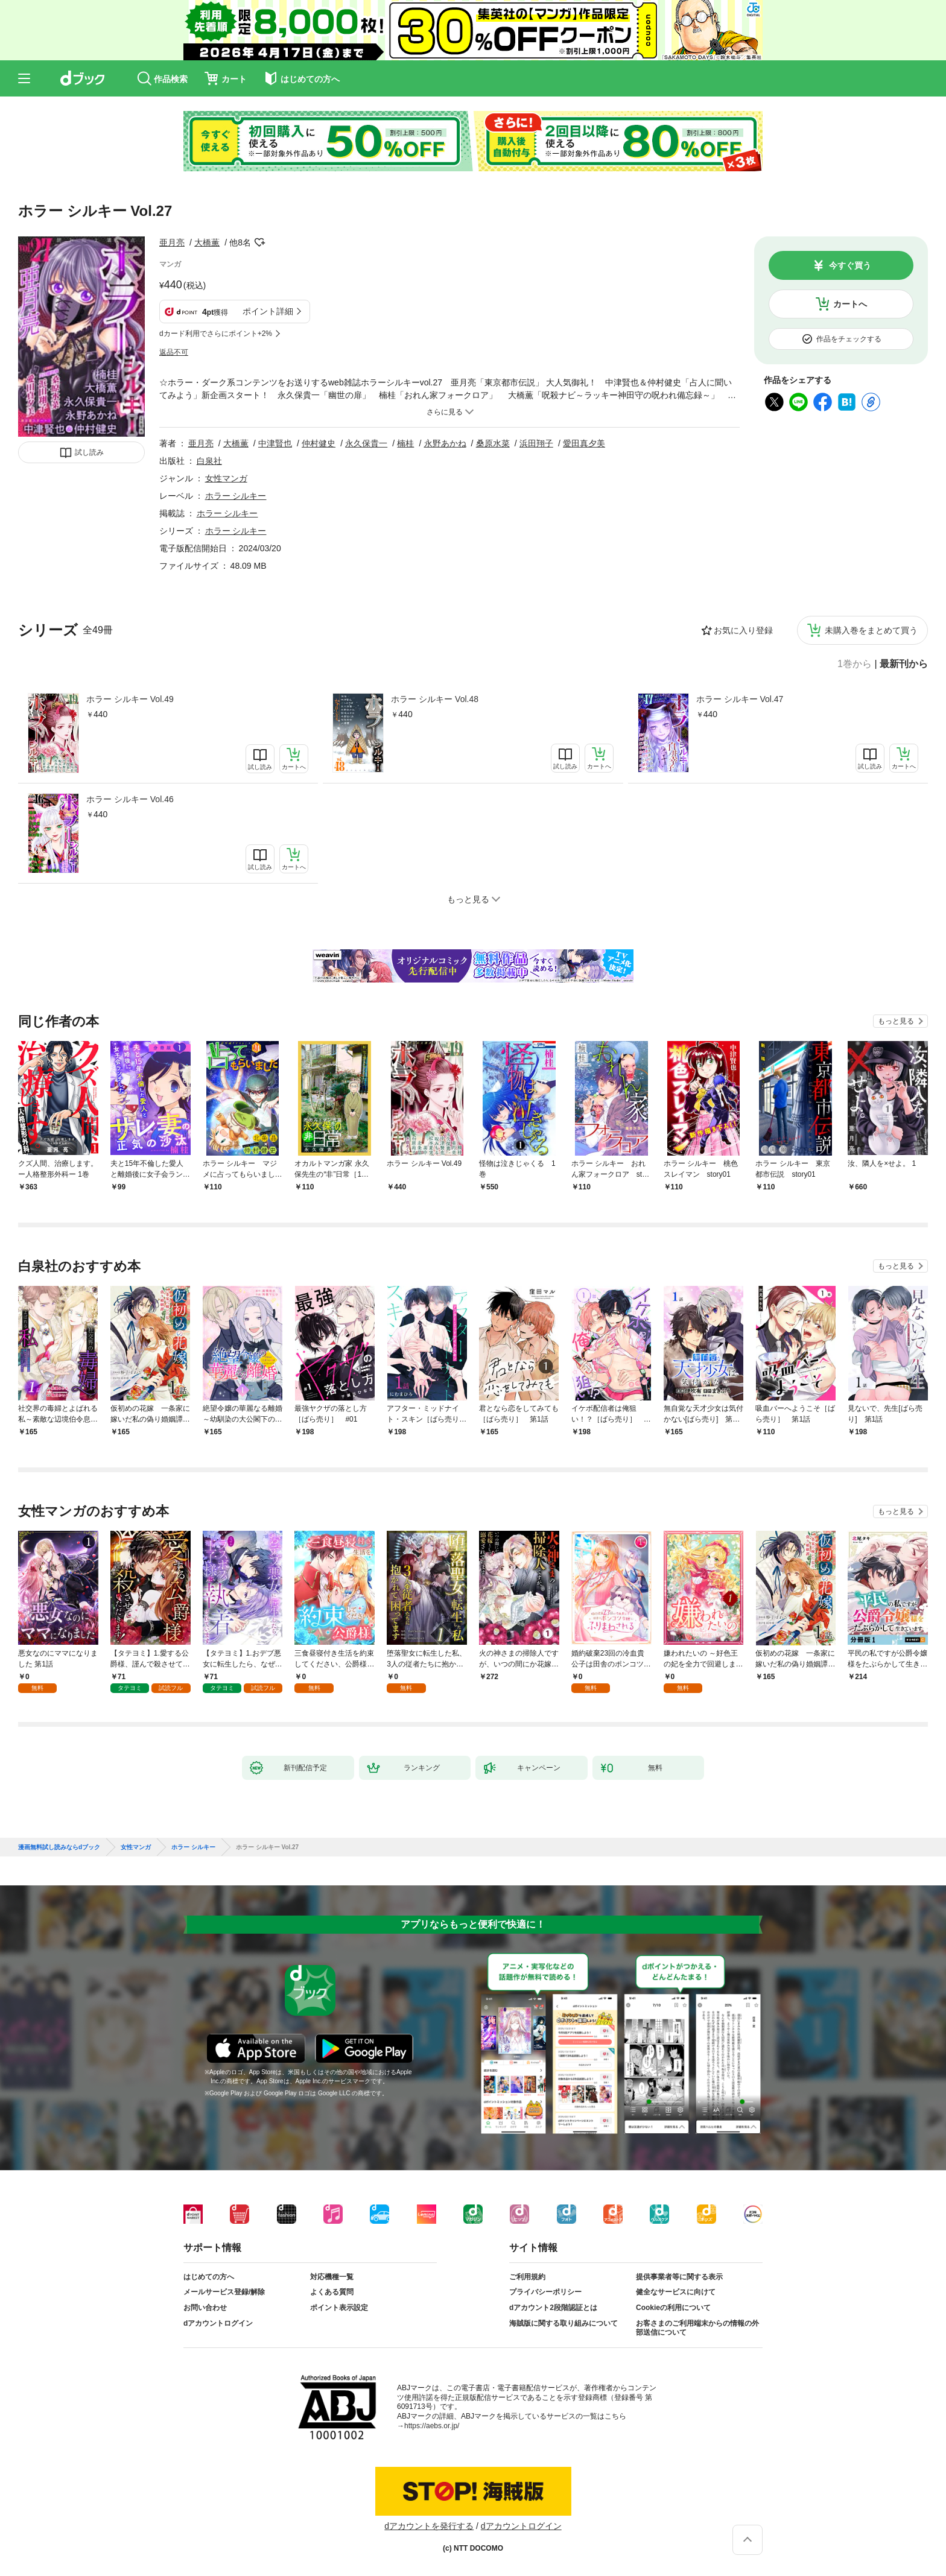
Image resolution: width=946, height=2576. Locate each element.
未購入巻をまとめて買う (871, 630)
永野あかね (445, 443)
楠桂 (405, 443)
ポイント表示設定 (339, 2307)
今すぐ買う (850, 265)
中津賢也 (275, 443)
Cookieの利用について (673, 2307)
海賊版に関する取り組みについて (563, 2323)
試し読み (89, 452)
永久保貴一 (366, 443)
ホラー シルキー (236, 496)
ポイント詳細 (268, 311)
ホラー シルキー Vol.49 (130, 699)
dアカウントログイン (218, 2323)
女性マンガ (226, 478)
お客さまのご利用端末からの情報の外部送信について (697, 2328)
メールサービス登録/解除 (224, 2292)
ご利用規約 (527, 2277)
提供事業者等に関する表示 (679, 2277)
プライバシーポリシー (545, 2292)
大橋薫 (207, 242)
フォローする (259, 242)
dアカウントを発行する (429, 2526)
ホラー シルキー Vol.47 (740, 699)
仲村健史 (318, 443)
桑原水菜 (493, 443)
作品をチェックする (848, 339)
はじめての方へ (208, 2277)
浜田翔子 (536, 443)
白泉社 (209, 461)
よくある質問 (332, 2292)
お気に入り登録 (743, 630)
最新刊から (904, 664)
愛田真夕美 (584, 443)
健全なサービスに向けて (676, 2292)
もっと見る (896, 1021)
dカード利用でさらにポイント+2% (215, 333)
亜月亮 (172, 242)
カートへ (850, 304)
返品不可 (173, 352)
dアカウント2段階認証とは (553, 2307)
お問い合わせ (205, 2307)
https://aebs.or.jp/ (431, 2426)
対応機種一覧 (332, 2277)
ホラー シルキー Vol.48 (434, 699)
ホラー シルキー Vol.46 (130, 799)
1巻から (854, 664)
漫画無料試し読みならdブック (59, 1847)
